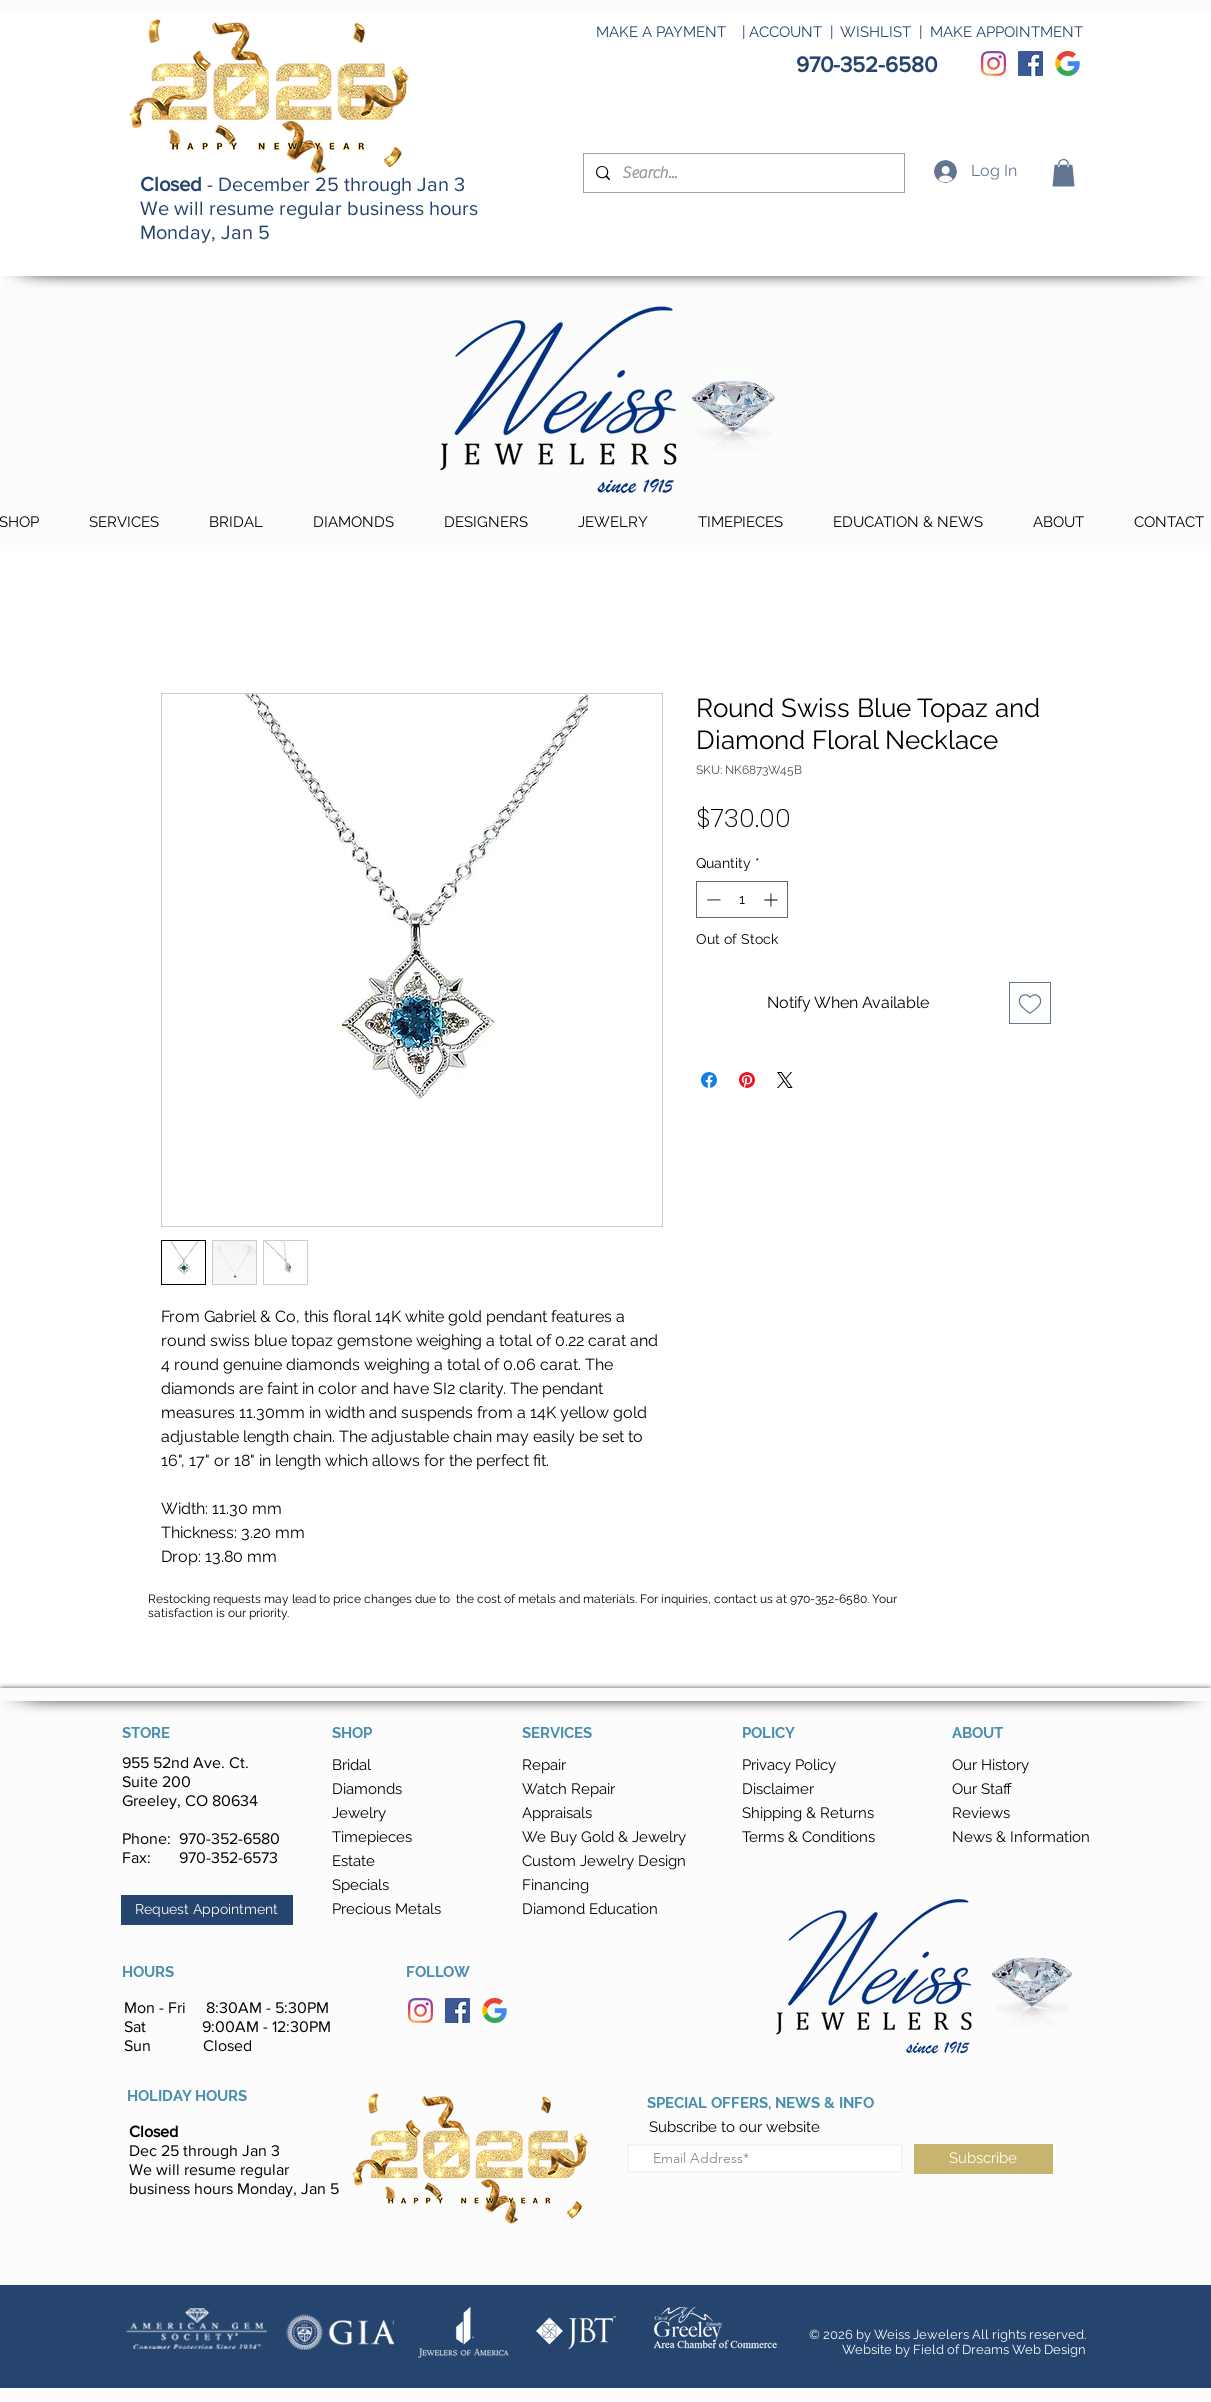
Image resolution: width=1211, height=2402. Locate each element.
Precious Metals (386, 1909)
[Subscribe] (983, 2159)
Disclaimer (778, 1789)
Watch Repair (568, 1789)
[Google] (1067, 63)
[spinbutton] (742, 899)
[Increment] (772, 899)
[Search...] (742, 173)
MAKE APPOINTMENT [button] (1006, 32)
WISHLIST (875, 32)
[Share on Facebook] (709, 1080)
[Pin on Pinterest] (747, 1080)
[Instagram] (993, 63)
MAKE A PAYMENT (661, 32)
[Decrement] (711, 899)
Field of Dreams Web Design (999, 2349)
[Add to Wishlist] (1030, 1003)
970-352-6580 (229, 1838)
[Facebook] (1030, 63)
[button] (1063, 172)
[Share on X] (785, 1080)
